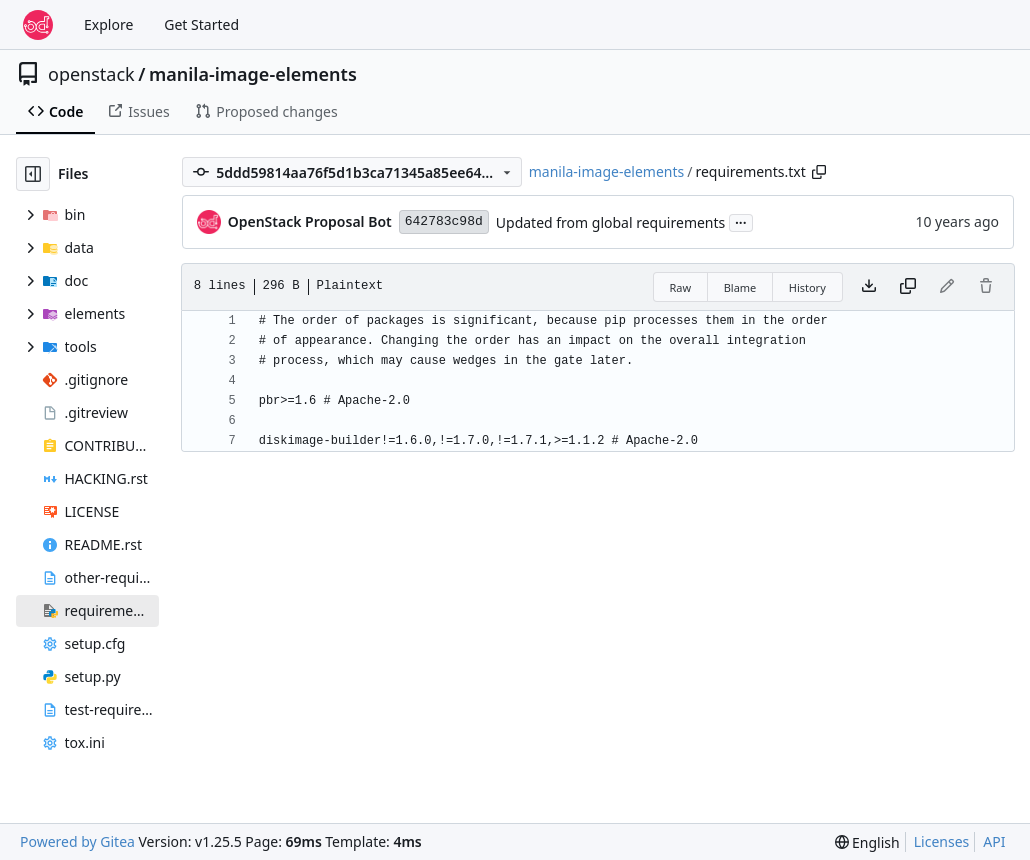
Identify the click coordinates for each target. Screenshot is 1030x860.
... (741, 221)
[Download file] (869, 287)
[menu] (867, 842)
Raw (681, 287)
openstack (91, 74)
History (807, 287)
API (994, 841)
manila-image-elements (253, 74)
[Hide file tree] (33, 174)
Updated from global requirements (611, 222)
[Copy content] (908, 287)
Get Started (201, 24)
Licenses (942, 841)
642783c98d (444, 221)
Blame (740, 287)
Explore (108, 24)
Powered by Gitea (77, 841)
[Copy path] (819, 172)
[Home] (38, 25)
